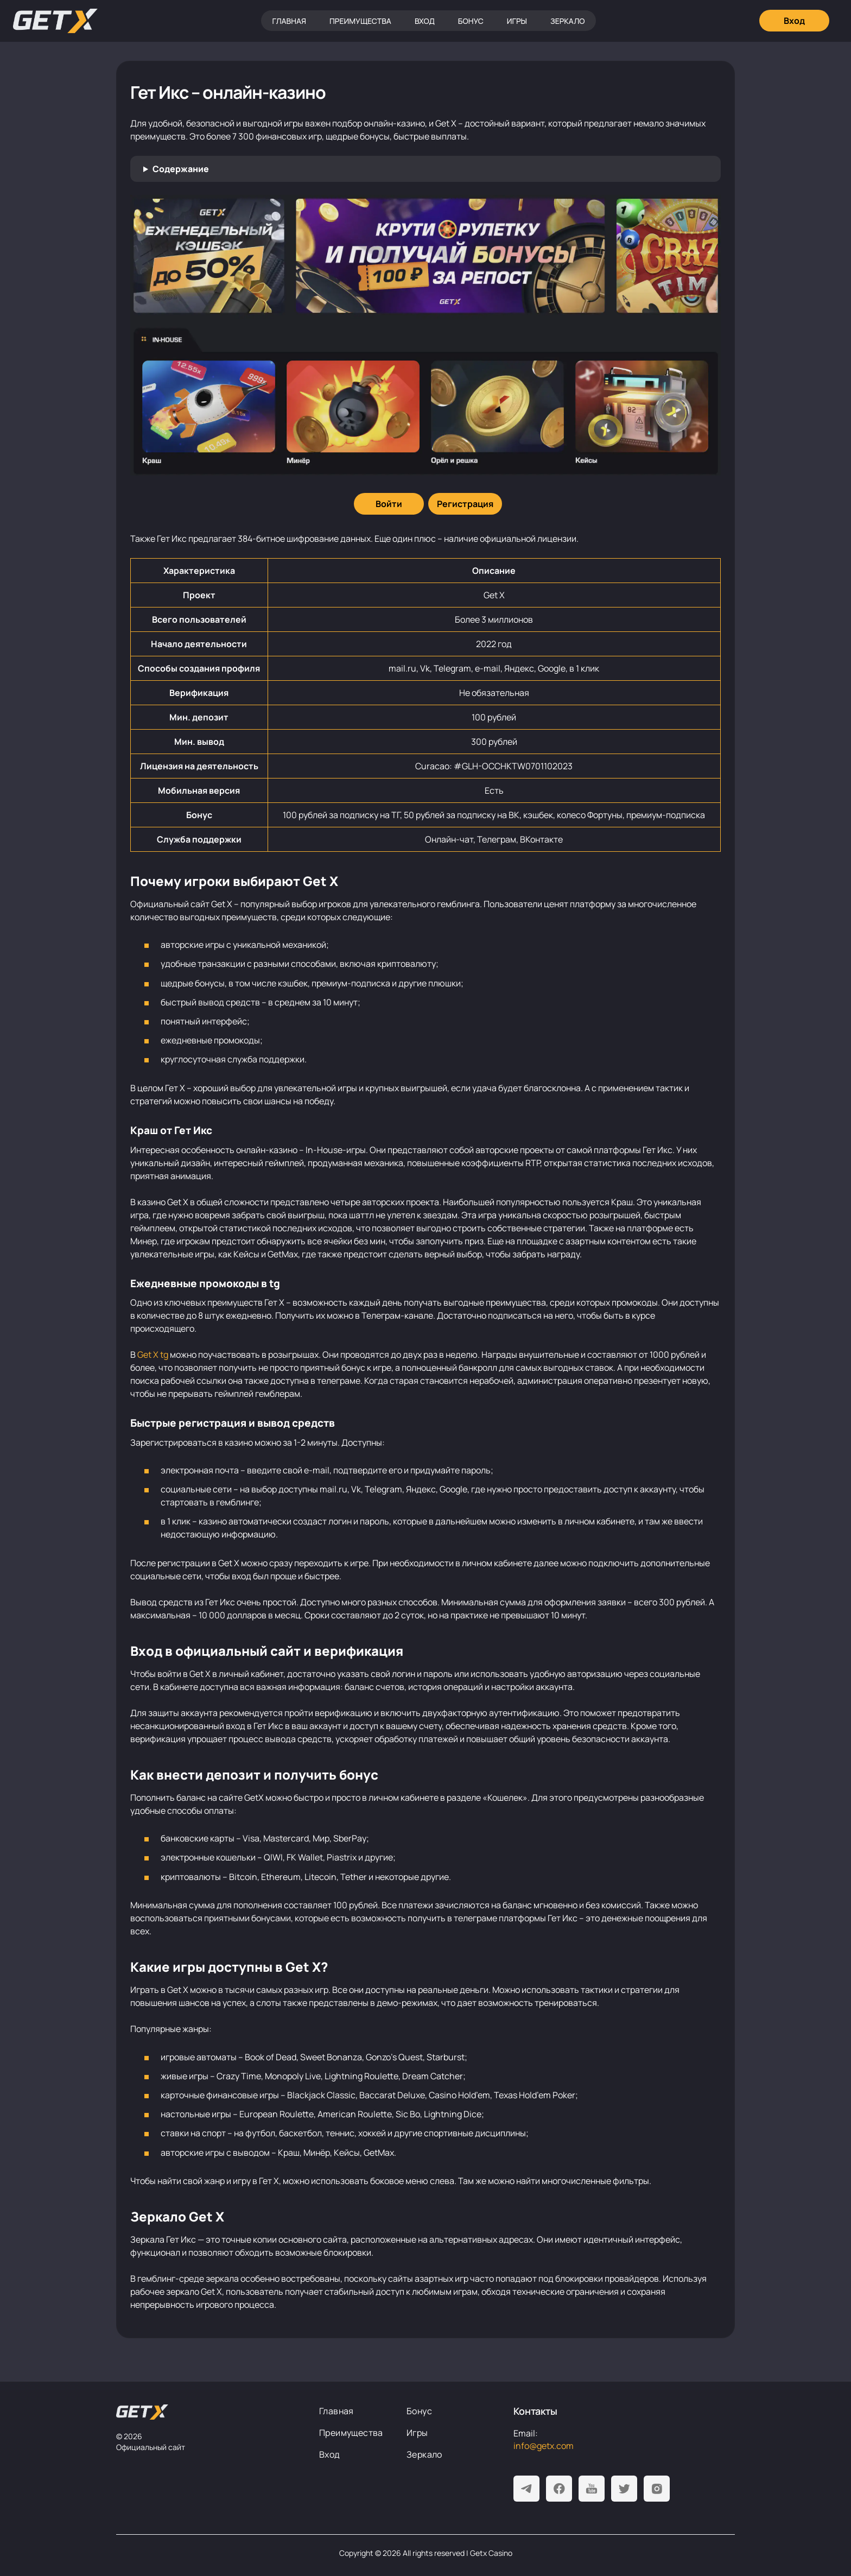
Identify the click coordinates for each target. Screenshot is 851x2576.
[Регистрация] (465, 504)
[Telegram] (526, 2489)
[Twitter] (624, 2489)
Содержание (181, 169)
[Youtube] (592, 2489)
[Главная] (55, 21)
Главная (289, 21)
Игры (517, 21)
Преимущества (360, 21)
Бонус (471, 21)
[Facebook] (559, 2489)
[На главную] (142, 2412)
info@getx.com (543, 2446)
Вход (425, 21)
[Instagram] (657, 2489)
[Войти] (389, 504)
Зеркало (567, 21)
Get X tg (152, 1354)
